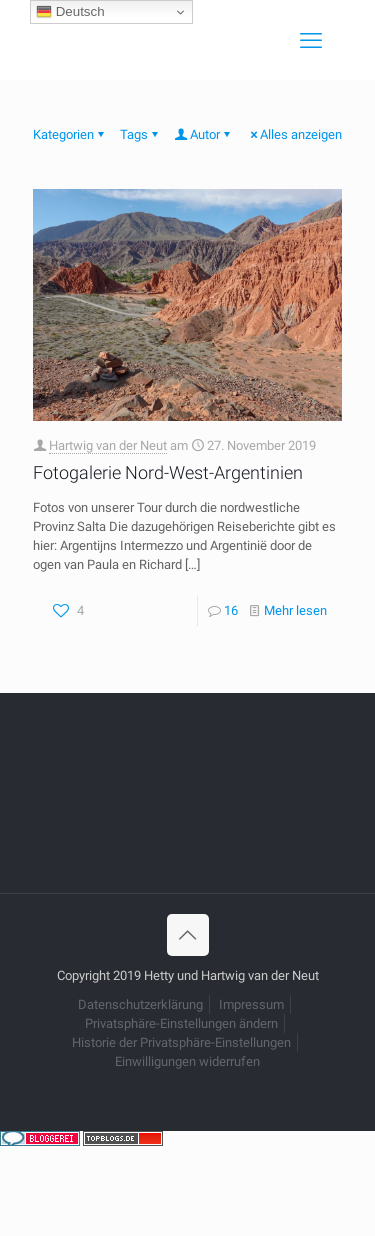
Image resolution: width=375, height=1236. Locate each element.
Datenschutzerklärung (140, 1004)
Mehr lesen (295, 610)
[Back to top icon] (188, 935)
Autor (203, 134)
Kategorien (70, 134)
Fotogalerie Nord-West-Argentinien (168, 472)
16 (231, 610)
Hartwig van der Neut (108, 445)
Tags (140, 134)
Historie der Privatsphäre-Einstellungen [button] (181, 1042)
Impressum (251, 1004)
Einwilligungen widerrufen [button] (187, 1061)
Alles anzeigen (294, 134)
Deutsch (70, 12)
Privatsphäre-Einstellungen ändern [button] (181, 1023)
